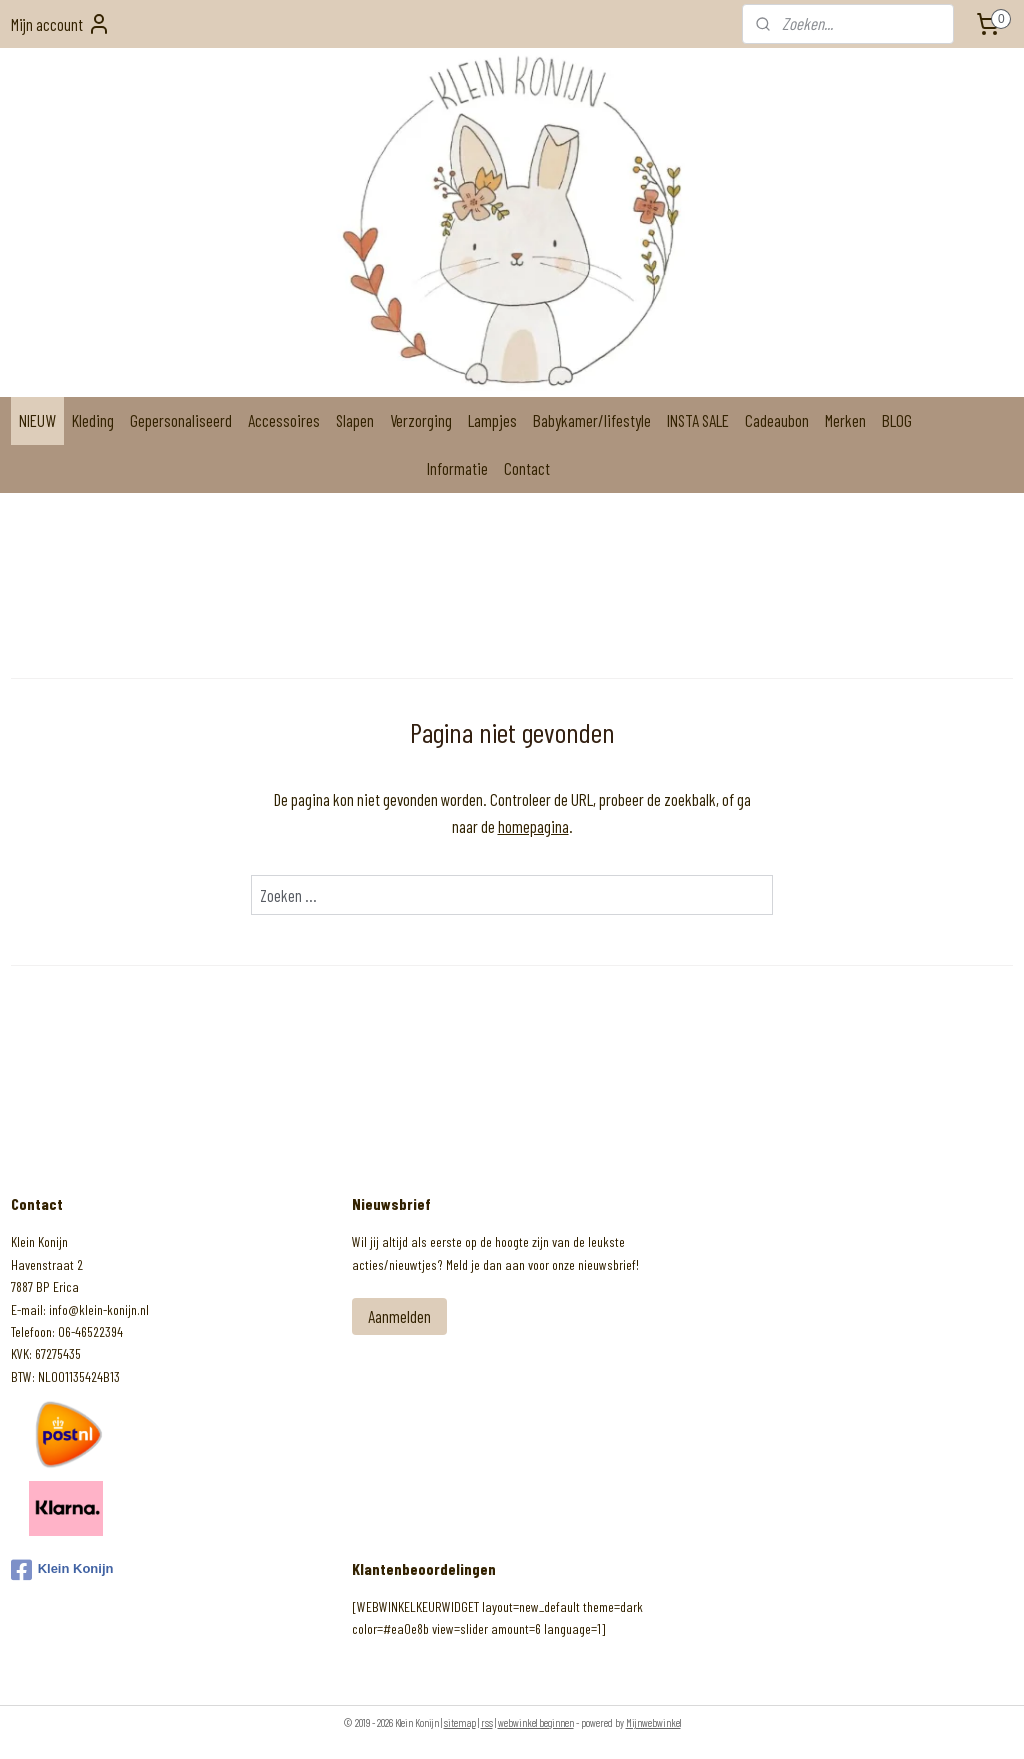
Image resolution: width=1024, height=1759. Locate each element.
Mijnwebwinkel (653, 1722)
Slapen (355, 420)
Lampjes (492, 420)
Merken (845, 420)
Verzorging (421, 420)
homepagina (533, 826)
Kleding (93, 420)
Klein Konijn (62, 1570)
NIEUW (37, 420)
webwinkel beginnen (536, 1722)
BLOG (897, 420)
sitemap (460, 1722)
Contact (527, 468)
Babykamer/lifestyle (592, 420)
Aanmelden (399, 1316)
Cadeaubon (777, 420)
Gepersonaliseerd (181, 420)
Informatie (457, 468)
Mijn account (61, 24)
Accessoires (284, 420)
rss (487, 1722)
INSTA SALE (698, 420)
